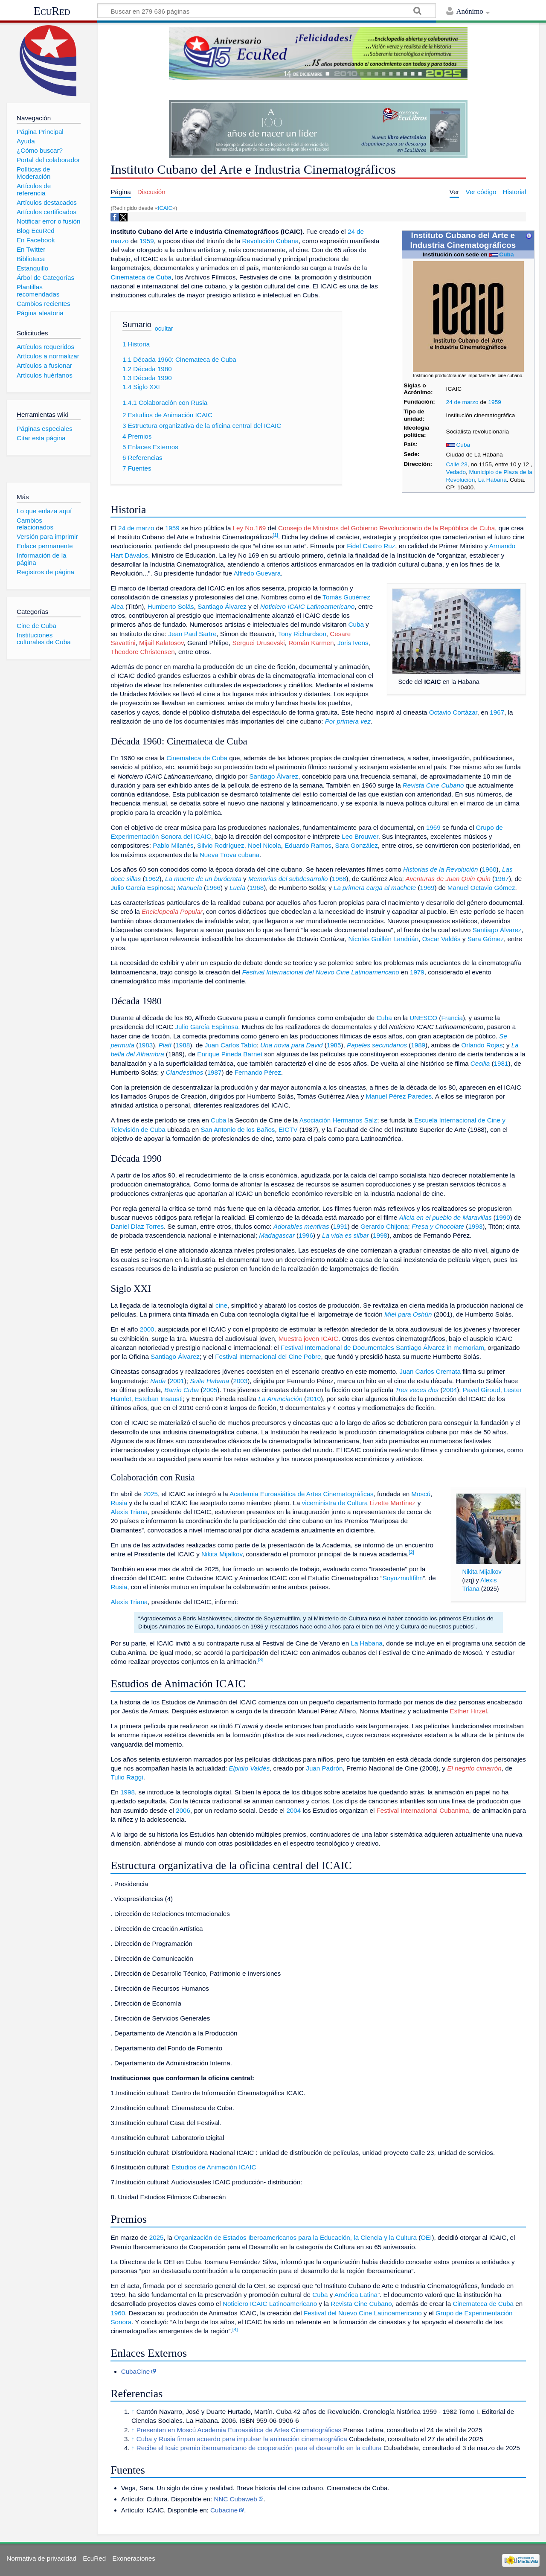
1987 (214, 1072)
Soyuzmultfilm (403, 1578)
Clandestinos (184, 1072)
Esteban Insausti (159, 1398)
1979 (417, 972)
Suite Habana (209, 1380)
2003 (240, 1380)
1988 (182, 1045)
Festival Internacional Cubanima (422, 1810)
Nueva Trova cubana (229, 854)
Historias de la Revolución (440, 869)
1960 (489, 869)
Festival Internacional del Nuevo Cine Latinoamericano (320, 972)
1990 (503, 1217)
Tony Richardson (302, 633)
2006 (183, 1810)
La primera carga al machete (375, 887)
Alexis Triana (129, 1511)
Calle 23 (457, 464)
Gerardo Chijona (384, 1226)
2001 (177, 1380)
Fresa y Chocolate (438, 1226)
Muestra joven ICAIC (308, 1338)
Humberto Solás (171, 606)
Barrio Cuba (181, 1389)
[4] (235, 2329)
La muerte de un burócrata (203, 878)
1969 (433, 827)
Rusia (118, 1502)
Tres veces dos (417, 1389)
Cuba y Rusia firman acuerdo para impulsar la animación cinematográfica (241, 2438)
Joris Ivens (353, 642)
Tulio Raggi (126, 1777)
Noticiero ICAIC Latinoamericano (307, 606)
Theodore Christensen (142, 651)
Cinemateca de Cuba (140, 277)
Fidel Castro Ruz (371, 546)
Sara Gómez (486, 938)
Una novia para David (291, 1045)
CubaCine (135, 2371)
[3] (261, 1659)
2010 (313, 1398)
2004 (449, 1389)
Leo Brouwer (360, 836)
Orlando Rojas (482, 1045)
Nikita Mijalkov (481, 1571)
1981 (501, 1063)
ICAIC (165, 208)
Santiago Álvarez (222, 606)
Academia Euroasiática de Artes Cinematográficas (301, 1493)
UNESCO (423, 1017)
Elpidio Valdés (249, 1768)
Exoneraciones (133, 2558)
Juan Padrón (324, 1768)
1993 (475, 1226)
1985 (334, 1045)
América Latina (356, 2294)
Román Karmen (311, 642)
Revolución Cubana (270, 240)
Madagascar (277, 1235)
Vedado (456, 472)
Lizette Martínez (392, 1502)
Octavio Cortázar (453, 712)
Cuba (506, 254)
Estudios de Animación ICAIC (213, 2167)
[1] (275, 535)
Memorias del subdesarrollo (288, 878)
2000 (147, 1329)
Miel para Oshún (408, 1314)
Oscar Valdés (441, 938)
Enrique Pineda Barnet (229, 1054)
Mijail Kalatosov (161, 642)
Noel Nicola (264, 845)
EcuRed (52, 11)
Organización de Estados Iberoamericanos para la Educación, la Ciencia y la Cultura (295, 2237)
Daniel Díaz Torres (137, 1226)
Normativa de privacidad (41, 2558)
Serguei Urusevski (258, 642)
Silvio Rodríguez (220, 845)
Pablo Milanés (173, 845)
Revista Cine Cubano (433, 785)
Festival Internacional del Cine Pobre (268, 1356)
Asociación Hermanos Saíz (338, 1120)
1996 (306, 1235)
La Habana (492, 480)
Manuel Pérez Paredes (399, 1096)
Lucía (237, 887)
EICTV (288, 1129)
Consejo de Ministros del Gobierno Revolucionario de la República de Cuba (386, 528)
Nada (158, 1380)
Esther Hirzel (468, 1711)
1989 (418, 1045)
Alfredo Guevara (257, 573)
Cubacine (224, 2510)
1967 (497, 712)
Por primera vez (348, 721)
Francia (452, 1017)
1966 (213, 887)
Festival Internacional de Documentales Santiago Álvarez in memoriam (382, 1347)
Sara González (356, 845)
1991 (340, 1226)
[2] (411, 1552)
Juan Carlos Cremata (430, 1371)
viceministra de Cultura (335, 1502)
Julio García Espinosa (142, 887)
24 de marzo (462, 402)
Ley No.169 (249, 528)
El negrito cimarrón (474, 1768)
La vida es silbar (345, 1235)
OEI (426, 2237)
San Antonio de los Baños (237, 1129)
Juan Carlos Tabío (231, 1045)
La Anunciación (280, 1398)
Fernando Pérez (258, 1072)
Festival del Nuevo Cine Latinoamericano (363, 2313)
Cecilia (480, 1063)
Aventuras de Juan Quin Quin (448, 878)
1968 (339, 878)
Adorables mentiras (301, 1226)
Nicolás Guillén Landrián (384, 938)
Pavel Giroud (481, 1389)
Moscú (420, 1493)
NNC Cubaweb (235, 2499)
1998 (380, 1235)
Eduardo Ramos (308, 845)
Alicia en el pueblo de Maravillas (445, 1217)
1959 (494, 402)
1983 (145, 1045)
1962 (152, 878)
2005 (210, 1389)
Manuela (189, 887)
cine (221, 1305)
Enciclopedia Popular (172, 911)
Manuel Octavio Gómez (481, 887)
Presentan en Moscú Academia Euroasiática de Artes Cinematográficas (238, 2430)
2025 (150, 1493)
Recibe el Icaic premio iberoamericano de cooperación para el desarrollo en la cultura (259, 2447)
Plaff (165, 1045)
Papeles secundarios (377, 1045)
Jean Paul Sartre (192, 633)
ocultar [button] (164, 328)
